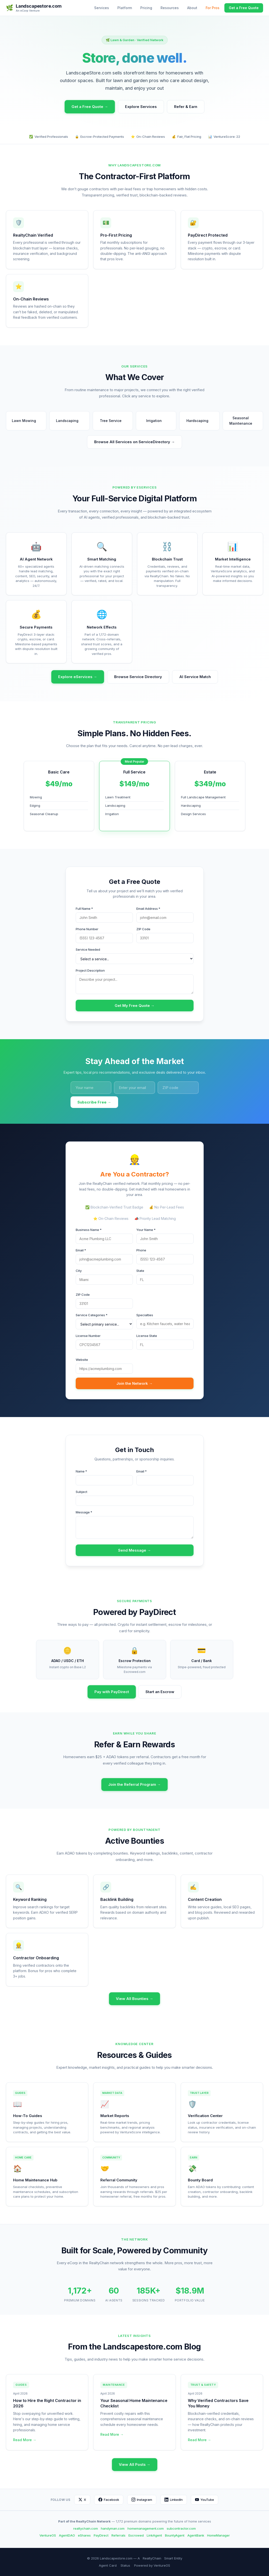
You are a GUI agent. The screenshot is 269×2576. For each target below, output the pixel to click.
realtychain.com (85, 2528)
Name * (81, 1471)
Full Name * (84, 909)
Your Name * (146, 1230)
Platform (124, 8)
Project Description (90, 970)
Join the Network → (134, 1383)
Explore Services (141, 106)
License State (146, 1336)
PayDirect (101, 2535)
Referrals (118, 2535)
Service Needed (88, 949)
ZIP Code (143, 929)
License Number (88, 1336)
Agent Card (108, 2565)
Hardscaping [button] (199, 421)
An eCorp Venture (28, 10)
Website (82, 1360)
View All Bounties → (134, 1998)
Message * (84, 1512)
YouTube (204, 2500)
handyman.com (113, 2528)
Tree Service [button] (113, 421)
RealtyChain (152, 2558)
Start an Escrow (159, 1691)
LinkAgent (154, 2535)
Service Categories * (92, 1315)
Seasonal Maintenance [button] (244, 420)
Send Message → (134, 1550)
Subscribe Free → (94, 1102)
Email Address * (148, 909)
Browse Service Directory (138, 676)
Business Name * (89, 1230)
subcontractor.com (181, 2528)
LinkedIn (173, 2500)
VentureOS (47, 2535)
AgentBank (195, 2535)
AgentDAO (67, 2535)
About (192, 8)
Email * (81, 1250)
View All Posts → (134, 2464)
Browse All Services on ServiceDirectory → (134, 441)
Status (125, 2565)
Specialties (144, 1315)
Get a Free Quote (244, 8)
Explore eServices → (77, 676)
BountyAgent (174, 2535)
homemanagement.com (145, 2528)
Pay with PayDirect (111, 1691)
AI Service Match (195, 676)
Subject (81, 1492)
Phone (141, 1250)
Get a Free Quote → (90, 106)
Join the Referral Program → (134, 1784)
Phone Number (87, 929)
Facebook (108, 2500)
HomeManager (218, 2535)
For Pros (212, 8)
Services (101, 8)
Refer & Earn (185, 106)
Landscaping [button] (69, 421)
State (140, 1271)
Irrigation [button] (156, 421)
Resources (170, 8)
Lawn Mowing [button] (26, 421)
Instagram (141, 2500)
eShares (84, 2535)
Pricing (146, 8)
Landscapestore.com (39, 6)
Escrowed (136, 2535)
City (79, 1271)
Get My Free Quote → (135, 1005)
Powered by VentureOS (152, 2565)
